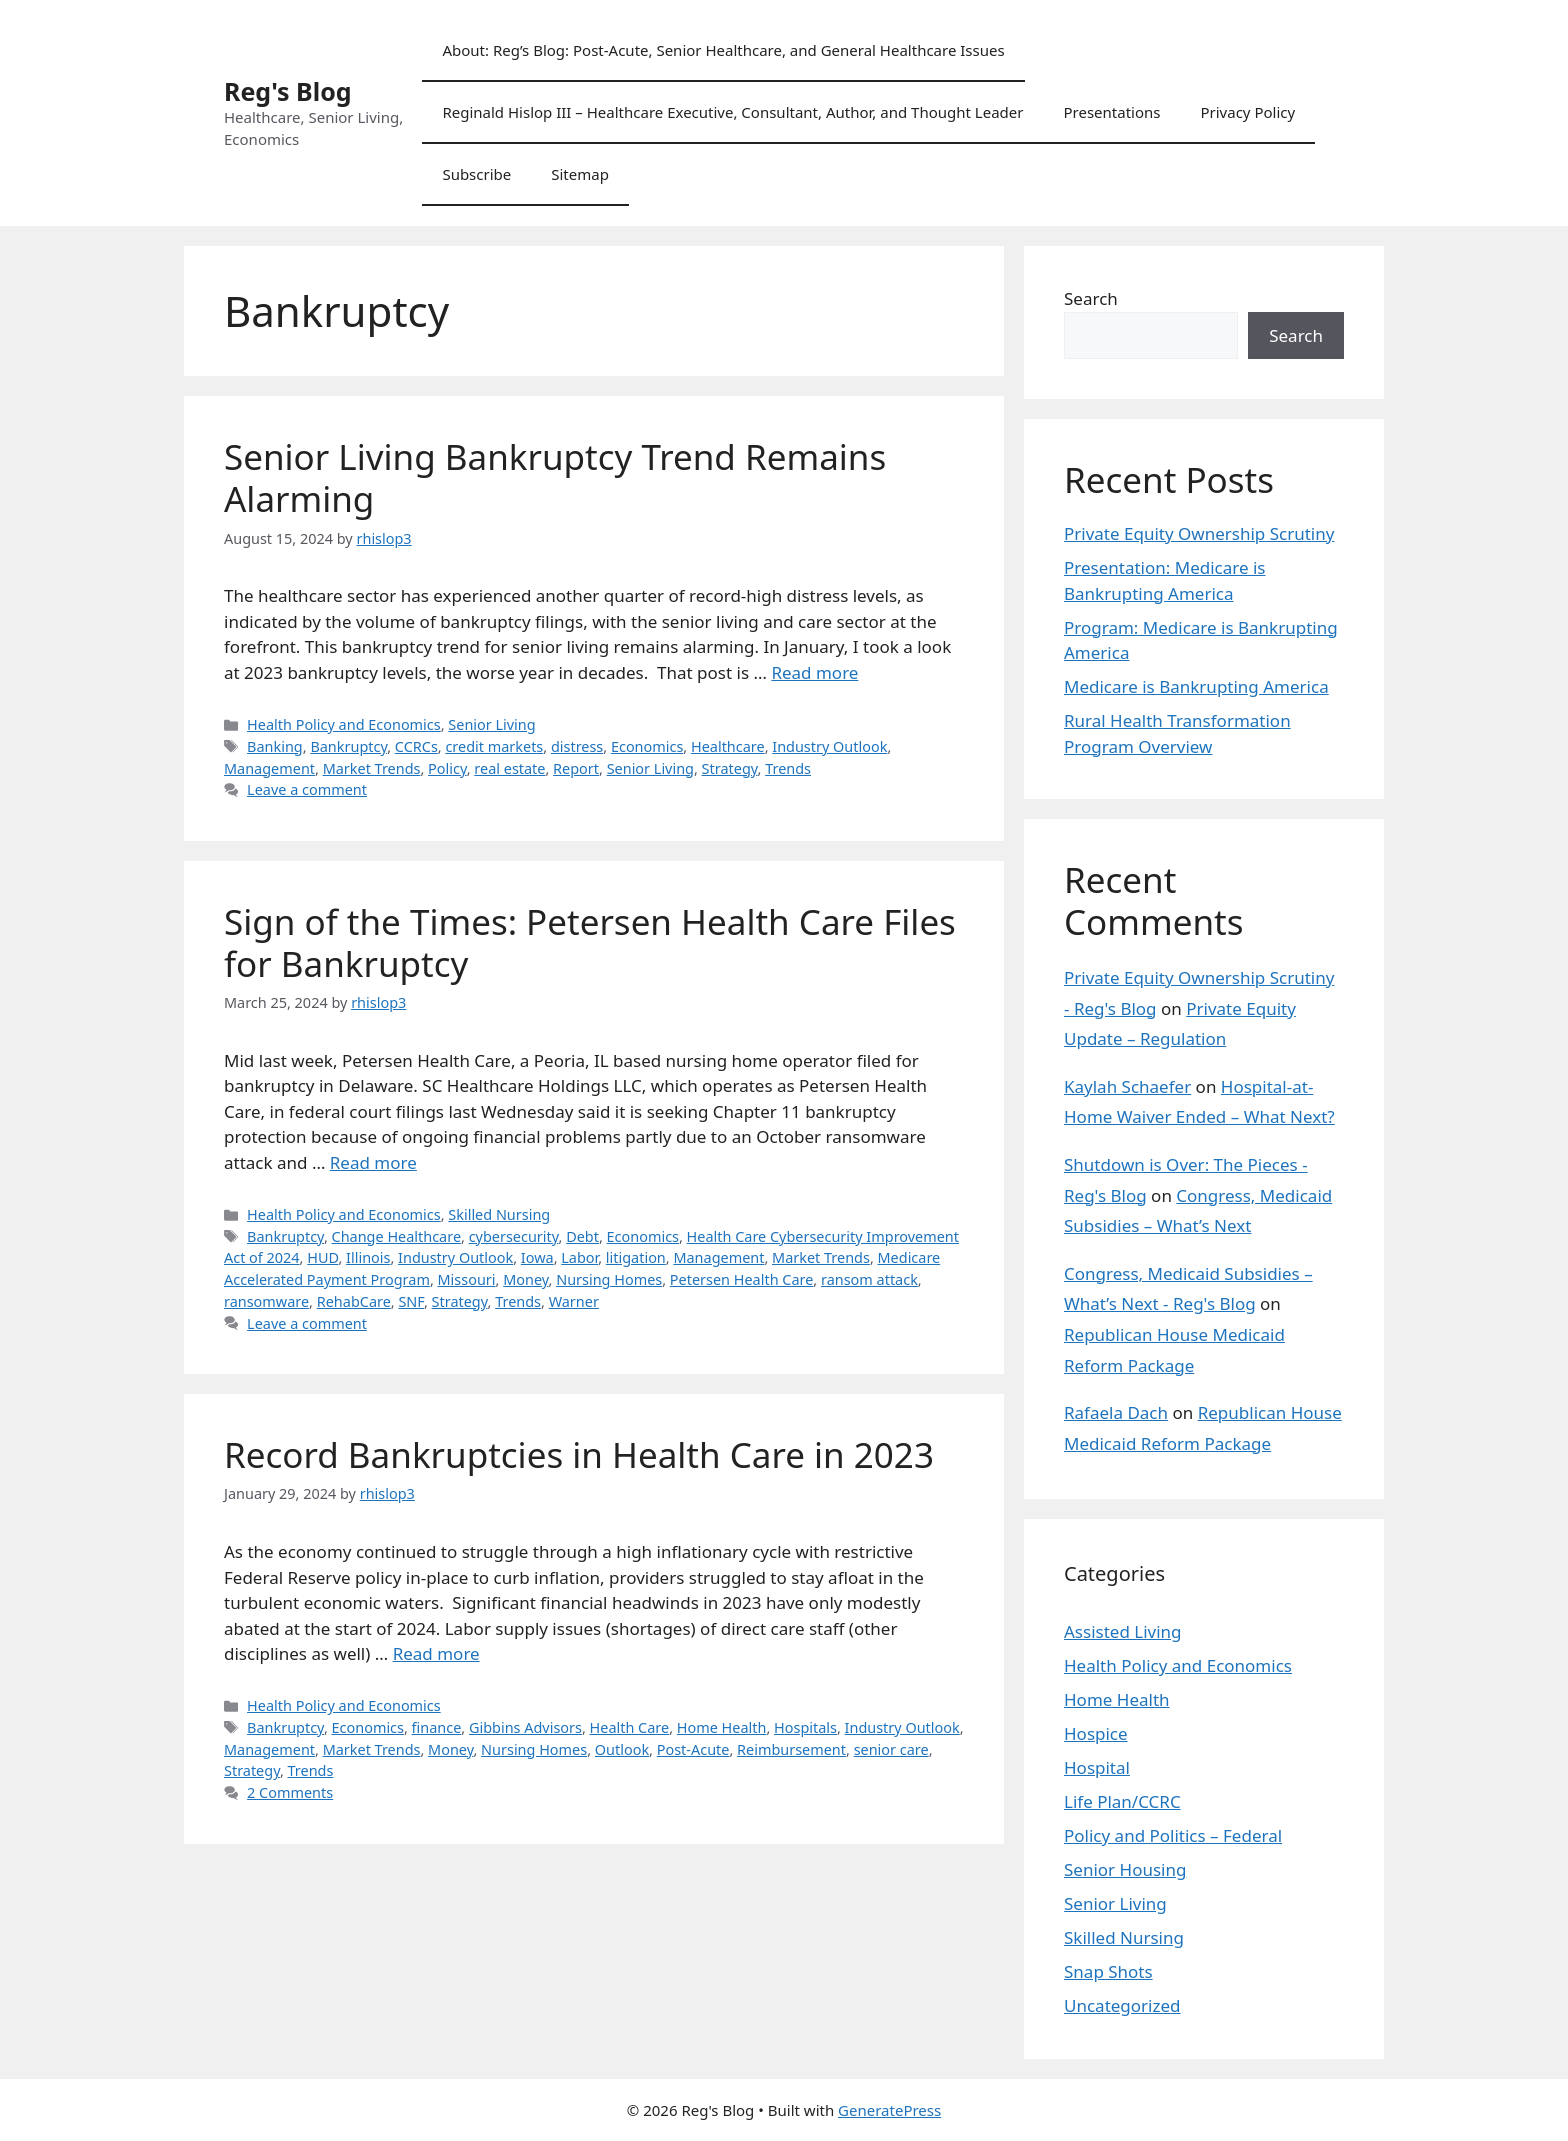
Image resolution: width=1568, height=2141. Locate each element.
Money (525, 1279)
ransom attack (869, 1279)
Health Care (630, 1727)
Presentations (1111, 112)
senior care (891, 1749)
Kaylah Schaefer (1127, 1086)
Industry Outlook (829, 746)
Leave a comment (307, 789)
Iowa (537, 1257)
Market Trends (372, 768)
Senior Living (491, 724)
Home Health (722, 1727)
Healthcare (728, 746)
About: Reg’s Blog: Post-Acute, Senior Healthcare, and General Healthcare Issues (723, 50)
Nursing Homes (609, 1279)
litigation (636, 1257)
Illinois (368, 1257)
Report (576, 768)
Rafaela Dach (1116, 1412)
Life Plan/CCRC (1122, 1801)
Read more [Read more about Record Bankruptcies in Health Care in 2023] (436, 1653)
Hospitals (805, 1727)
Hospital (1097, 1767)
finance (437, 1727)
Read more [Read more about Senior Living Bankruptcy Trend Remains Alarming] (814, 672)
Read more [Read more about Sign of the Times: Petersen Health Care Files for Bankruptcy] (373, 1162)
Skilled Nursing (499, 1214)
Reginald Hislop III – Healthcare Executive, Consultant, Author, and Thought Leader (732, 112)
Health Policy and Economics (344, 724)
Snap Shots (1108, 1971)
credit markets (494, 746)
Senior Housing (1125, 1869)
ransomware (266, 1301)
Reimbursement (791, 1749)
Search (1091, 298)
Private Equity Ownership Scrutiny (1199, 533)
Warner (574, 1301)
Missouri (467, 1279)
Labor (579, 1257)
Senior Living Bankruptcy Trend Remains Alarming (555, 477)
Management (269, 768)
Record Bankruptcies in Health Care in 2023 (579, 1454)
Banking (275, 746)
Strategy (730, 768)
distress (577, 746)
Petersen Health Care (742, 1279)
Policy (447, 768)
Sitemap (580, 174)
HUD (322, 1257)
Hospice (1096, 1733)
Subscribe (476, 174)
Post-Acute (693, 1749)
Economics (647, 746)
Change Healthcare (397, 1236)
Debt (582, 1236)
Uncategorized (1122, 2005)
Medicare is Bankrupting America (1196, 686)
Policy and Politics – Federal (1173, 1835)
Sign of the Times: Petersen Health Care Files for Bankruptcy (590, 942)
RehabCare (354, 1301)
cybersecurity (514, 1236)
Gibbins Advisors (525, 1727)
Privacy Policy (1247, 112)
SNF (411, 1301)
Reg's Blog (288, 91)
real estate (509, 768)
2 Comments (290, 1792)
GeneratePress (889, 2110)
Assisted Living (1123, 1631)
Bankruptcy (348, 746)
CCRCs (416, 746)
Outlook (622, 1749)
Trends (788, 768)
